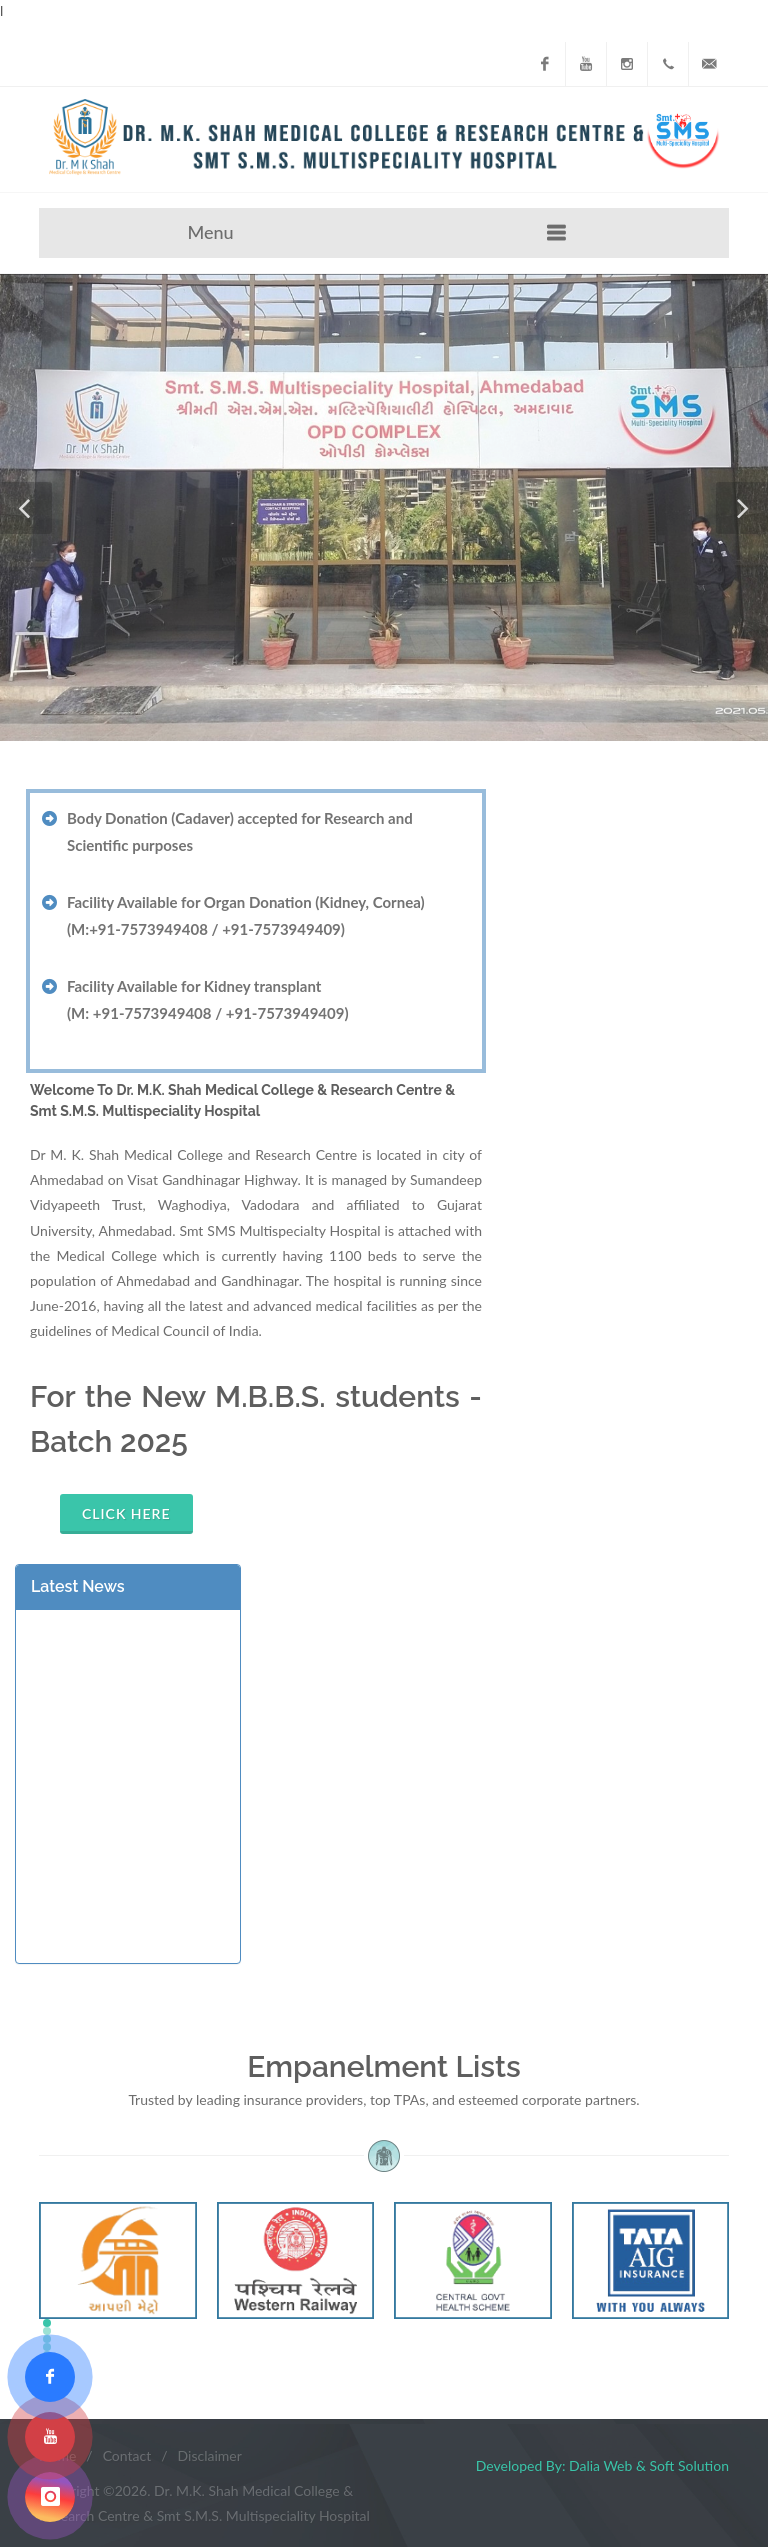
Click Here (126, 1513)
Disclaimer (210, 2455)
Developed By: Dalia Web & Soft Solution (602, 2465)
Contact (127, 2455)
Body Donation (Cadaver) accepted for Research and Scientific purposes (240, 831)
